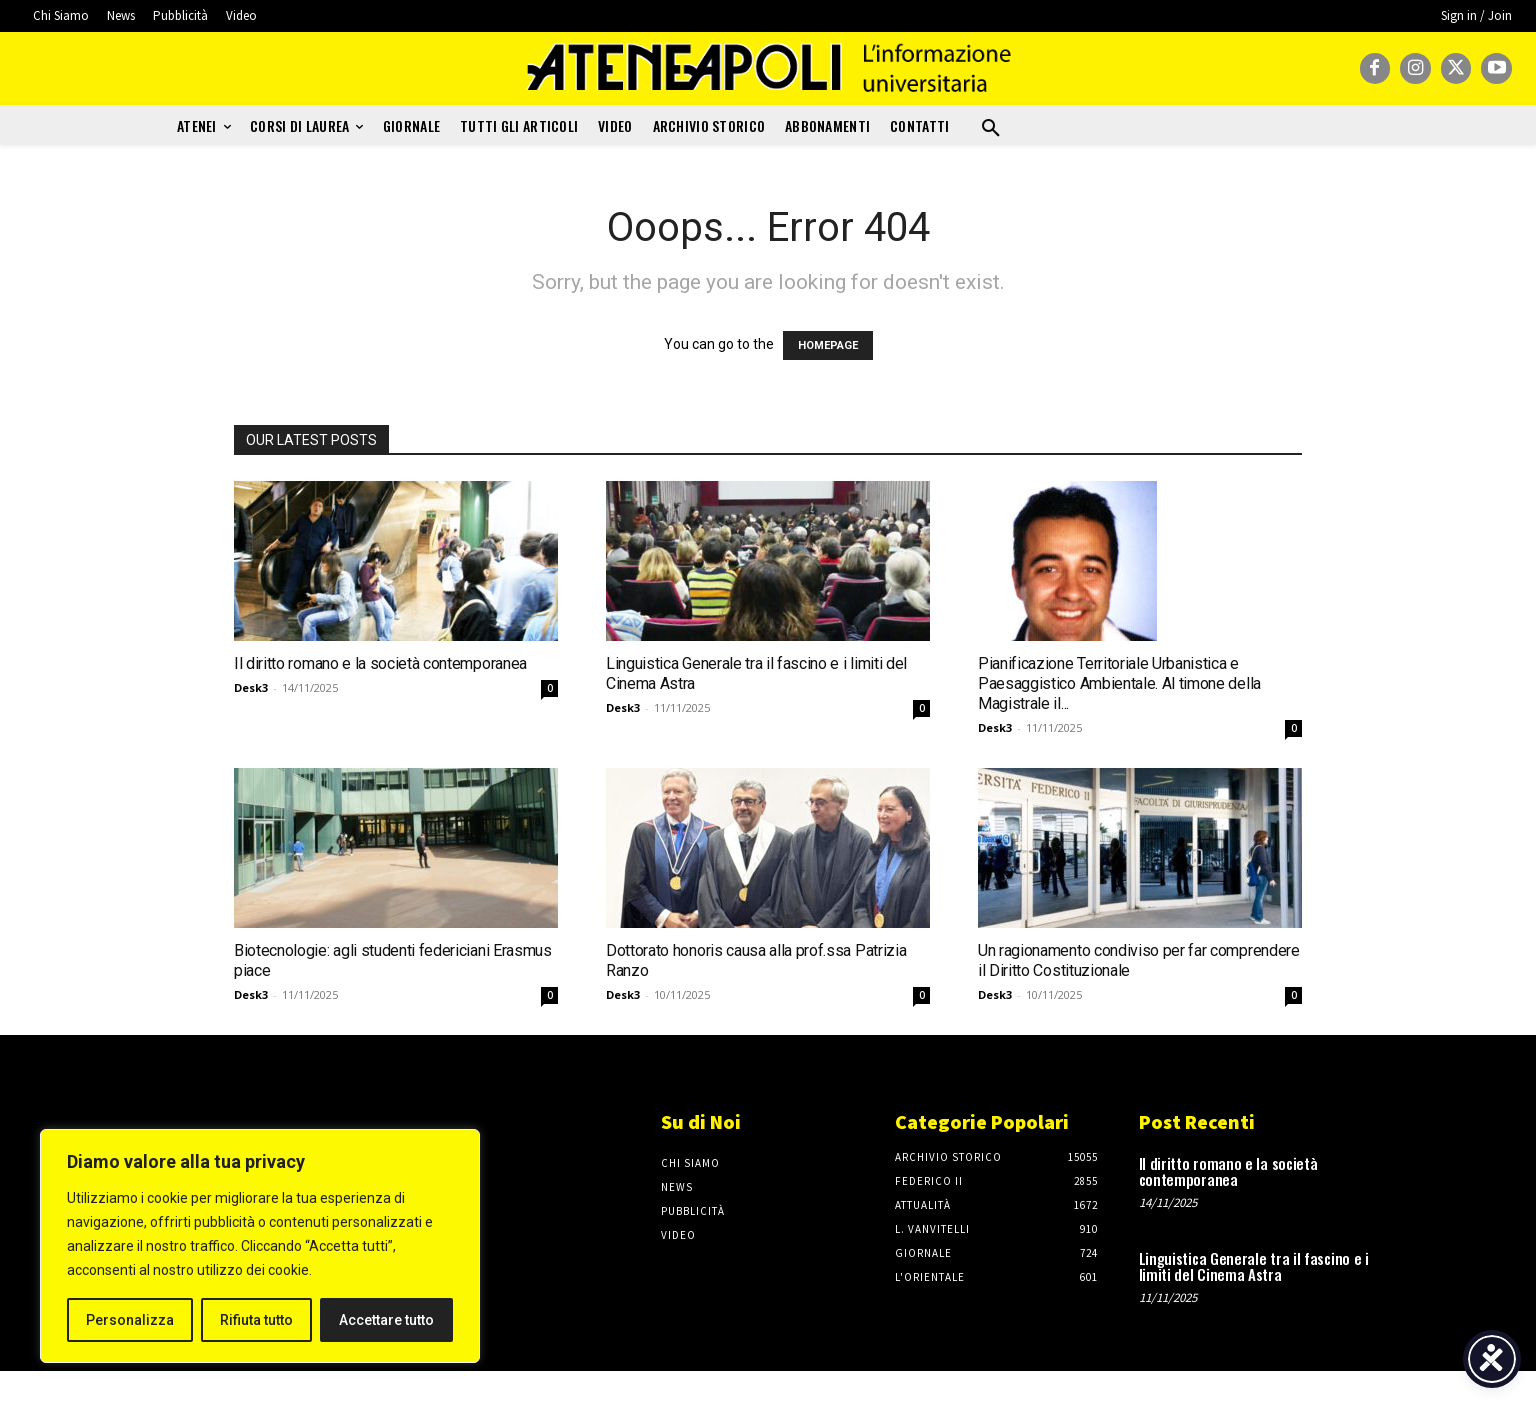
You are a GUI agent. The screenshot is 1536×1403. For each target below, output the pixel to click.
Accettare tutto (386, 1320)
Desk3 (251, 687)
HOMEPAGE (828, 345)
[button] (991, 129)
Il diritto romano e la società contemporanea (380, 663)
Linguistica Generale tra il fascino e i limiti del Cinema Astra (1254, 1266)
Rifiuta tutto (256, 1320)
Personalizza (130, 1320)
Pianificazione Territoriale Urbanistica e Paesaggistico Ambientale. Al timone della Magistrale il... (1119, 683)
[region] (260, 1246)
